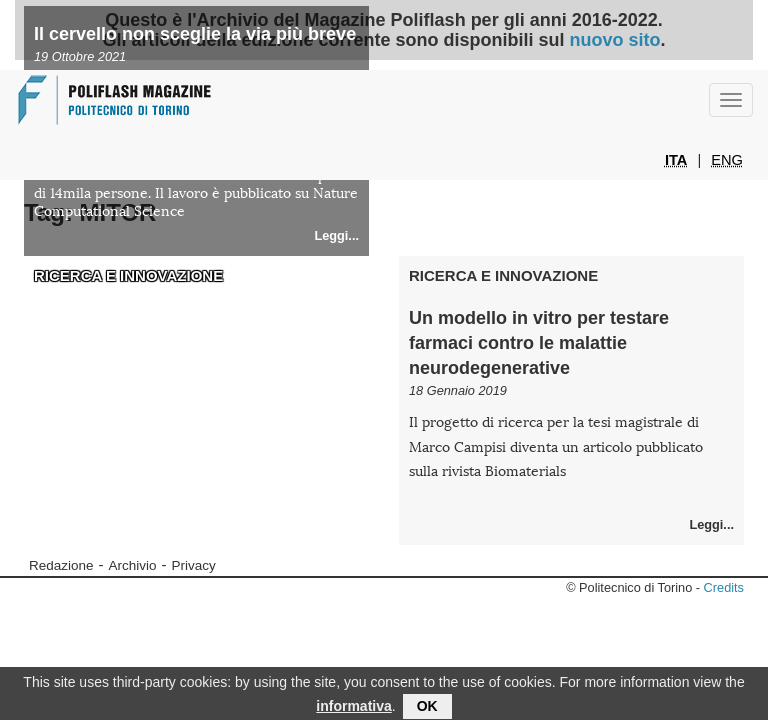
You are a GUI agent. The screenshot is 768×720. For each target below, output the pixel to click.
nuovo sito (615, 40)
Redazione (61, 565)
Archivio (133, 565)
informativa (353, 710)
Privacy (194, 565)
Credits (724, 587)
